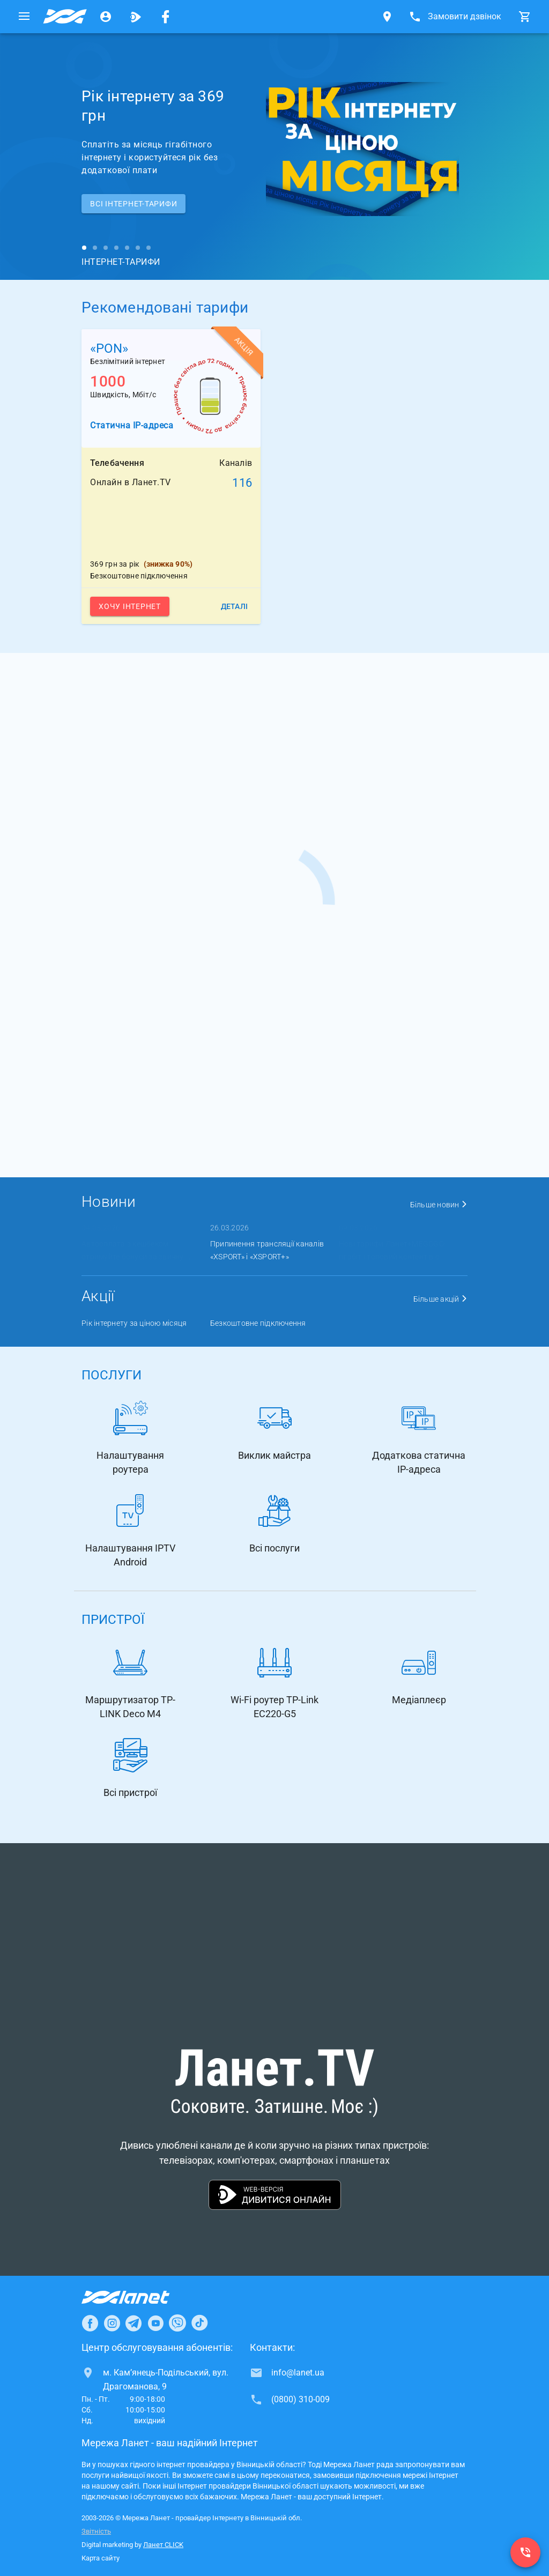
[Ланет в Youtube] (155, 2323)
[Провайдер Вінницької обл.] (65, 16)
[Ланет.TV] (136, 16)
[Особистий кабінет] (106, 16)
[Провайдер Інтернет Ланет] (138, 2297)
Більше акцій (440, 1299)
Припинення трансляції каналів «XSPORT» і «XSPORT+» (267, 1250)
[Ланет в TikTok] (199, 2323)
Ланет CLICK (163, 2545)
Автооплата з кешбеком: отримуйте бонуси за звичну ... (136, 1250)
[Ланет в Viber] (177, 2323)
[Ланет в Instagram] (112, 2323)
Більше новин (439, 1204)
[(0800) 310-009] (525, 2552)
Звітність (96, 2531)
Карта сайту (100, 2558)
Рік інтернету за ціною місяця (134, 1323)
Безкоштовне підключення (258, 1323)
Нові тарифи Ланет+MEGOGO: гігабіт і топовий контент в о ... (393, 1250)
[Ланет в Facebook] (90, 2323)
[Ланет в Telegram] (133, 2323)
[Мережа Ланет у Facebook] (166, 16)
